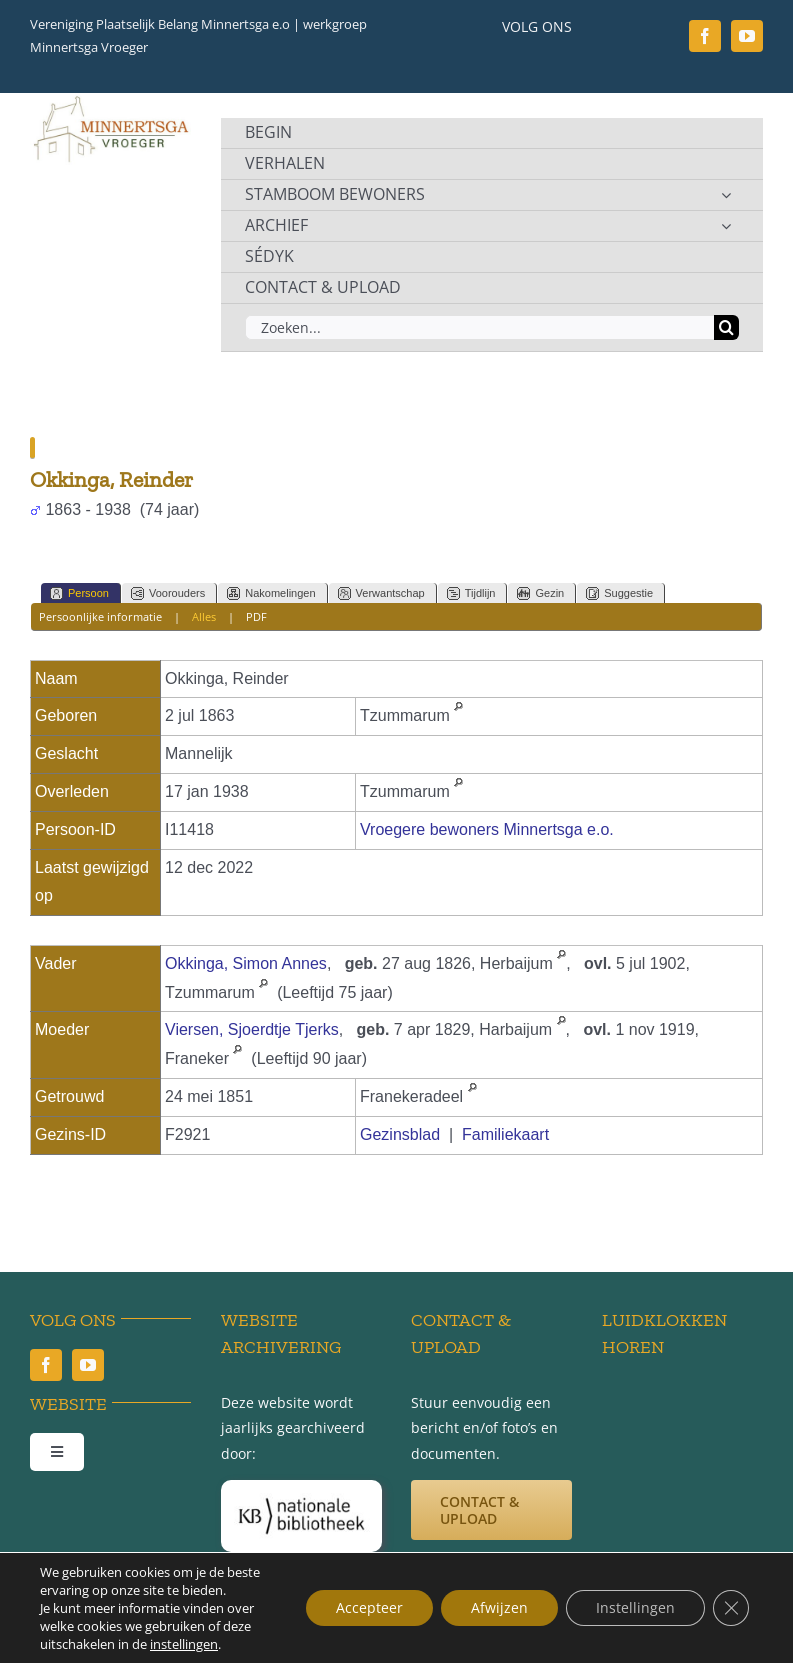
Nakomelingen (271, 593)
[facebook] (705, 36)
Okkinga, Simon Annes (246, 963)
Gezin (540, 593)
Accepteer (369, 1607)
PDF (256, 616)
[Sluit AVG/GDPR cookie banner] (731, 1608)
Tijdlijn (471, 593)
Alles (204, 616)
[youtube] (747, 36)
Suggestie (619, 593)
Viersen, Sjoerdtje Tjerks (252, 1029)
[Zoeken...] (479, 327)
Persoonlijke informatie (100, 616)
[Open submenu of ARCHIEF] (726, 226)
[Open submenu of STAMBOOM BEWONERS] (726, 195)
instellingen (184, 1644)
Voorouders (168, 593)
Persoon (79, 593)
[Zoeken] (726, 327)
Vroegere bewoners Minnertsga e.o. (487, 829)
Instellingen (635, 1607)
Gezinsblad (400, 1134)
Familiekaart (505, 1134)
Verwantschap (381, 593)
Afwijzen (499, 1607)
